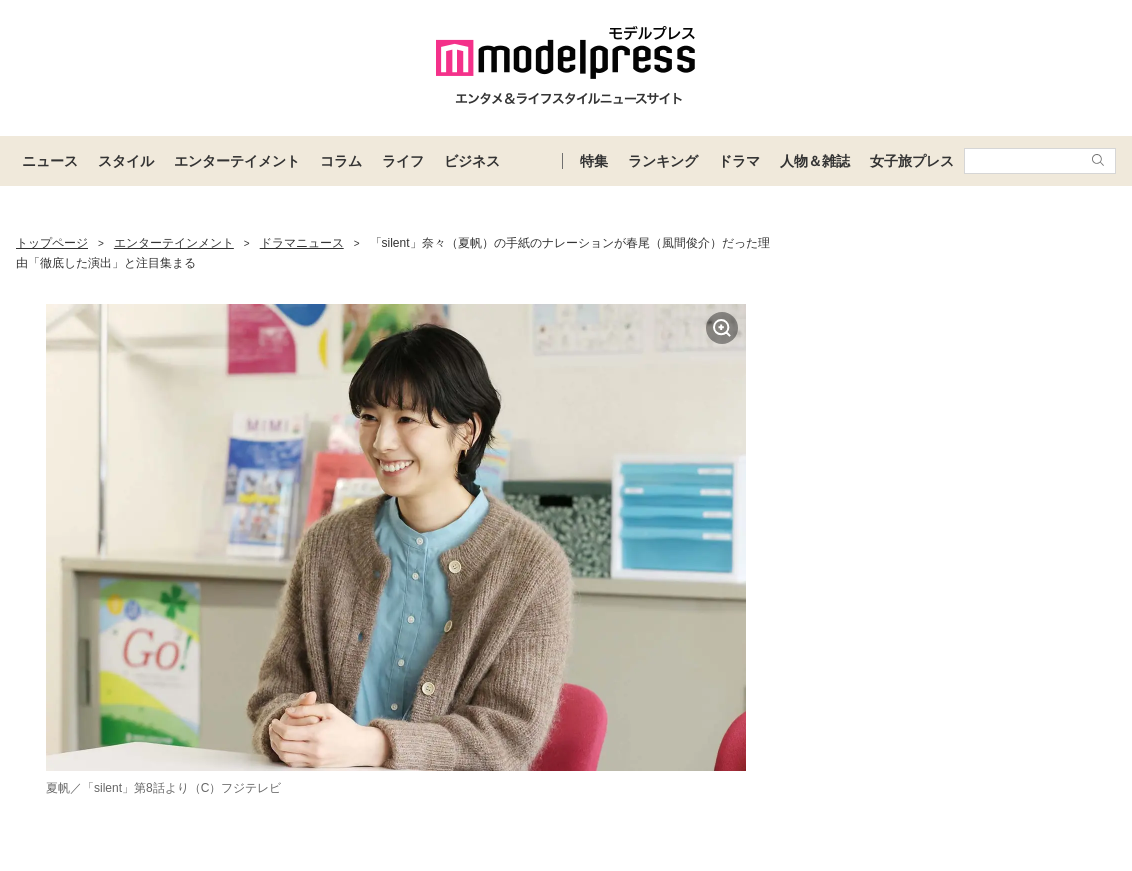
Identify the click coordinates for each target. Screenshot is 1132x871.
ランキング (663, 161)
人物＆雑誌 (815, 161)
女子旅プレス (912, 161)
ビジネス (472, 161)
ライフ (403, 161)
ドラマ (739, 161)
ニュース (50, 161)
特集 (594, 161)
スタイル (126, 161)
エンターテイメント (237, 161)
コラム (341, 161)
